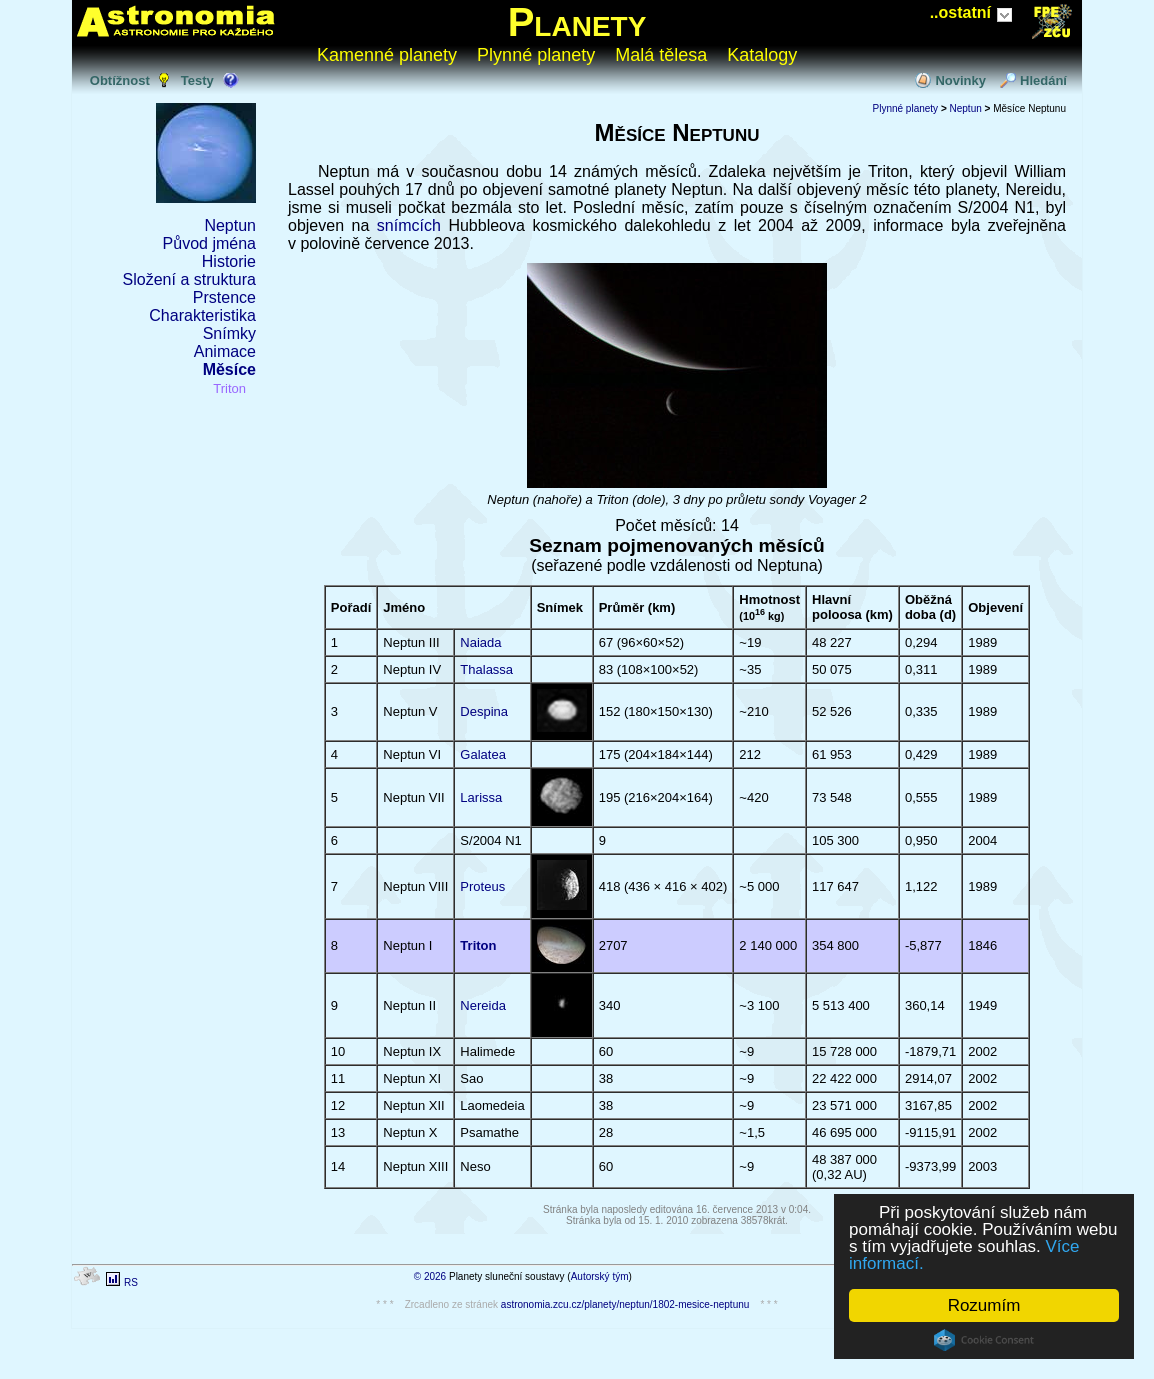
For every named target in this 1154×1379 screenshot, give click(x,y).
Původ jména (209, 243)
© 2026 (430, 1276)
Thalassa (486, 669)
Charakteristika (202, 315)
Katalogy (762, 55)
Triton (229, 388)
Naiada (480, 642)
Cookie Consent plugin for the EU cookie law (984, 1340)
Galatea (483, 754)
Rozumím (984, 1305)
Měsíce (229, 369)
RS (131, 1282)
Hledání (1043, 80)
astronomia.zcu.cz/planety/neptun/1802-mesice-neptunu (625, 1304)
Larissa (481, 797)
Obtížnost (120, 80)
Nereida (483, 1005)
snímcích (413, 225)
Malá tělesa (661, 55)
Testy (197, 80)
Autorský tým (600, 1276)
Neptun (230, 225)
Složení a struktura (189, 279)
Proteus (482, 886)
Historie (229, 261)
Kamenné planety (387, 55)
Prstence (224, 297)
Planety (577, 22)
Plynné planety (536, 55)
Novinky (960, 80)
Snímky (229, 333)
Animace (225, 351)
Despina (484, 711)
